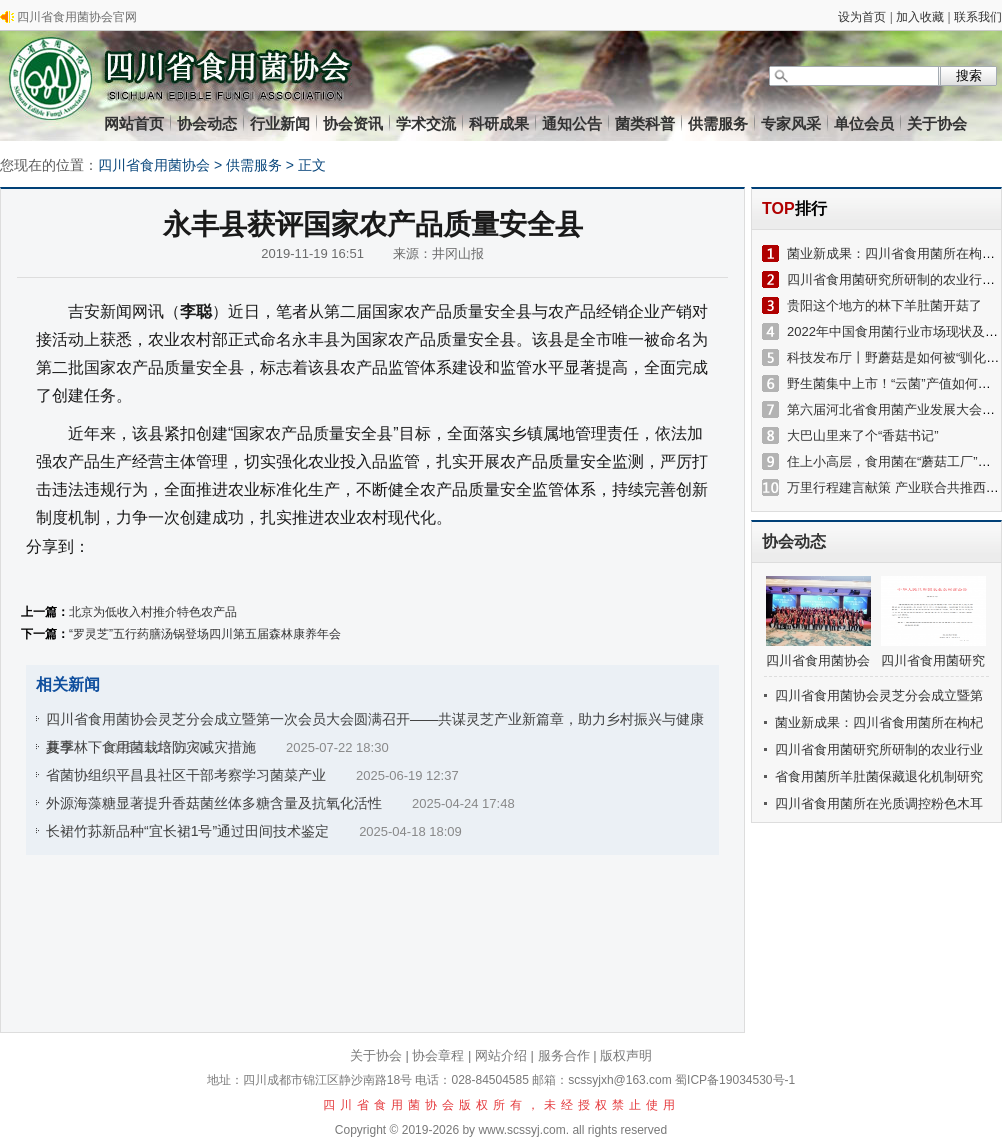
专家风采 (791, 123)
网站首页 (134, 123)
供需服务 (718, 123)
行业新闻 (280, 123)
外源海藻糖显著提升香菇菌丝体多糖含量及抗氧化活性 (214, 803)
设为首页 (862, 17)
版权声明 (626, 1055)
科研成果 (499, 123)
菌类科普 (645, 123)
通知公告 (572, 123)
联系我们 (978, 17)
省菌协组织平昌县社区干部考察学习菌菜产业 (186, 775)
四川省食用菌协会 (154, 165)
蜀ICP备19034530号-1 (735, 1080)
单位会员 (864, 123)
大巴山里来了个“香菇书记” (863, 435)
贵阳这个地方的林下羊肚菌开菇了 (884, 305)
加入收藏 (920, 17)
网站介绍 (501, 1055)
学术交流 (426, 123)
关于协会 (937, 123)
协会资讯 (353, 123)
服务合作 (564, 1055)
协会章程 (438, 1055)
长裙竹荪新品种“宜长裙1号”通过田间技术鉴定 (187, 831)
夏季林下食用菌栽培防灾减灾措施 (151, 747)
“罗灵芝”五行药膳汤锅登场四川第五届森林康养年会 (205, 634)
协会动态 (207, 123)
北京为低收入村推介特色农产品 (153, 612)
